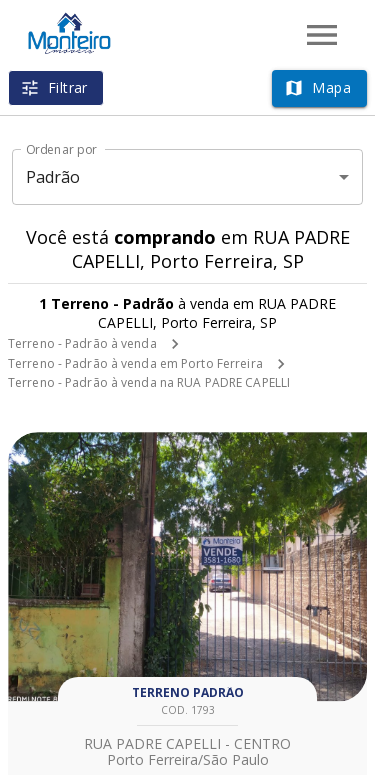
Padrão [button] (53, 177)
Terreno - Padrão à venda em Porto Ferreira (135, 363)
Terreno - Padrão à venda (82, 343)
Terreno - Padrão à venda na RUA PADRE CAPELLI (149, 382)
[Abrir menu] (322, 35)
